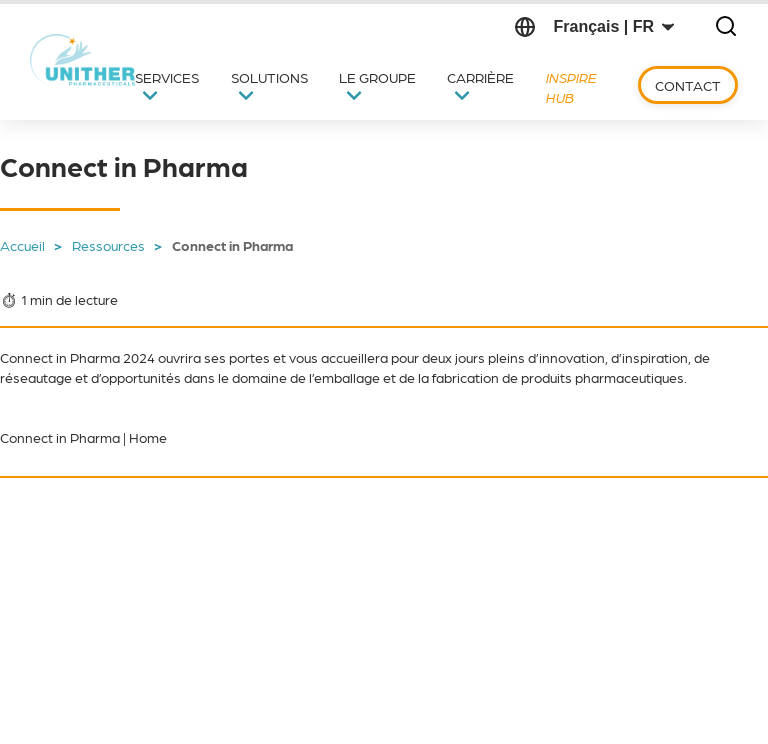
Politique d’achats (293, 704)
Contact (688, 85)
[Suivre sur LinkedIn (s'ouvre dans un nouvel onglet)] (111, 575)
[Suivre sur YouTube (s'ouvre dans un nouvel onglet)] (163, 575)
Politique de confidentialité (581, 704)
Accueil (22, 245)
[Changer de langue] (613, 27)
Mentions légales (424, 704)
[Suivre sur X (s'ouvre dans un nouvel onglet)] (59, 575)
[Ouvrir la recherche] (726, 27)
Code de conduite (161, 704)
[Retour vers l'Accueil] (84, 60)
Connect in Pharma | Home (83, 437)
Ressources (108, 245)
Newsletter (339, 542)
